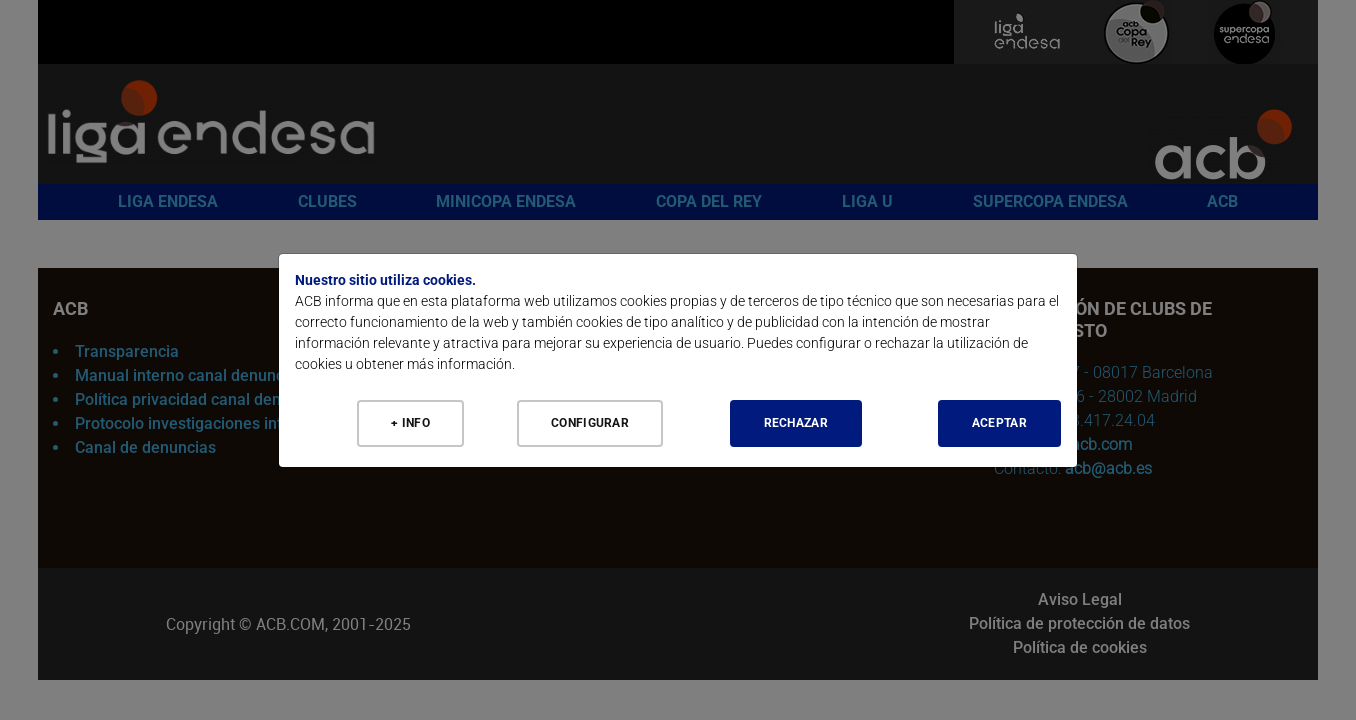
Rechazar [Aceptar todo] (796, 423)
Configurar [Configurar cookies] (590, 423)
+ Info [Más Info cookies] (410, 423)
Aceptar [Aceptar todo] (999, 423)
